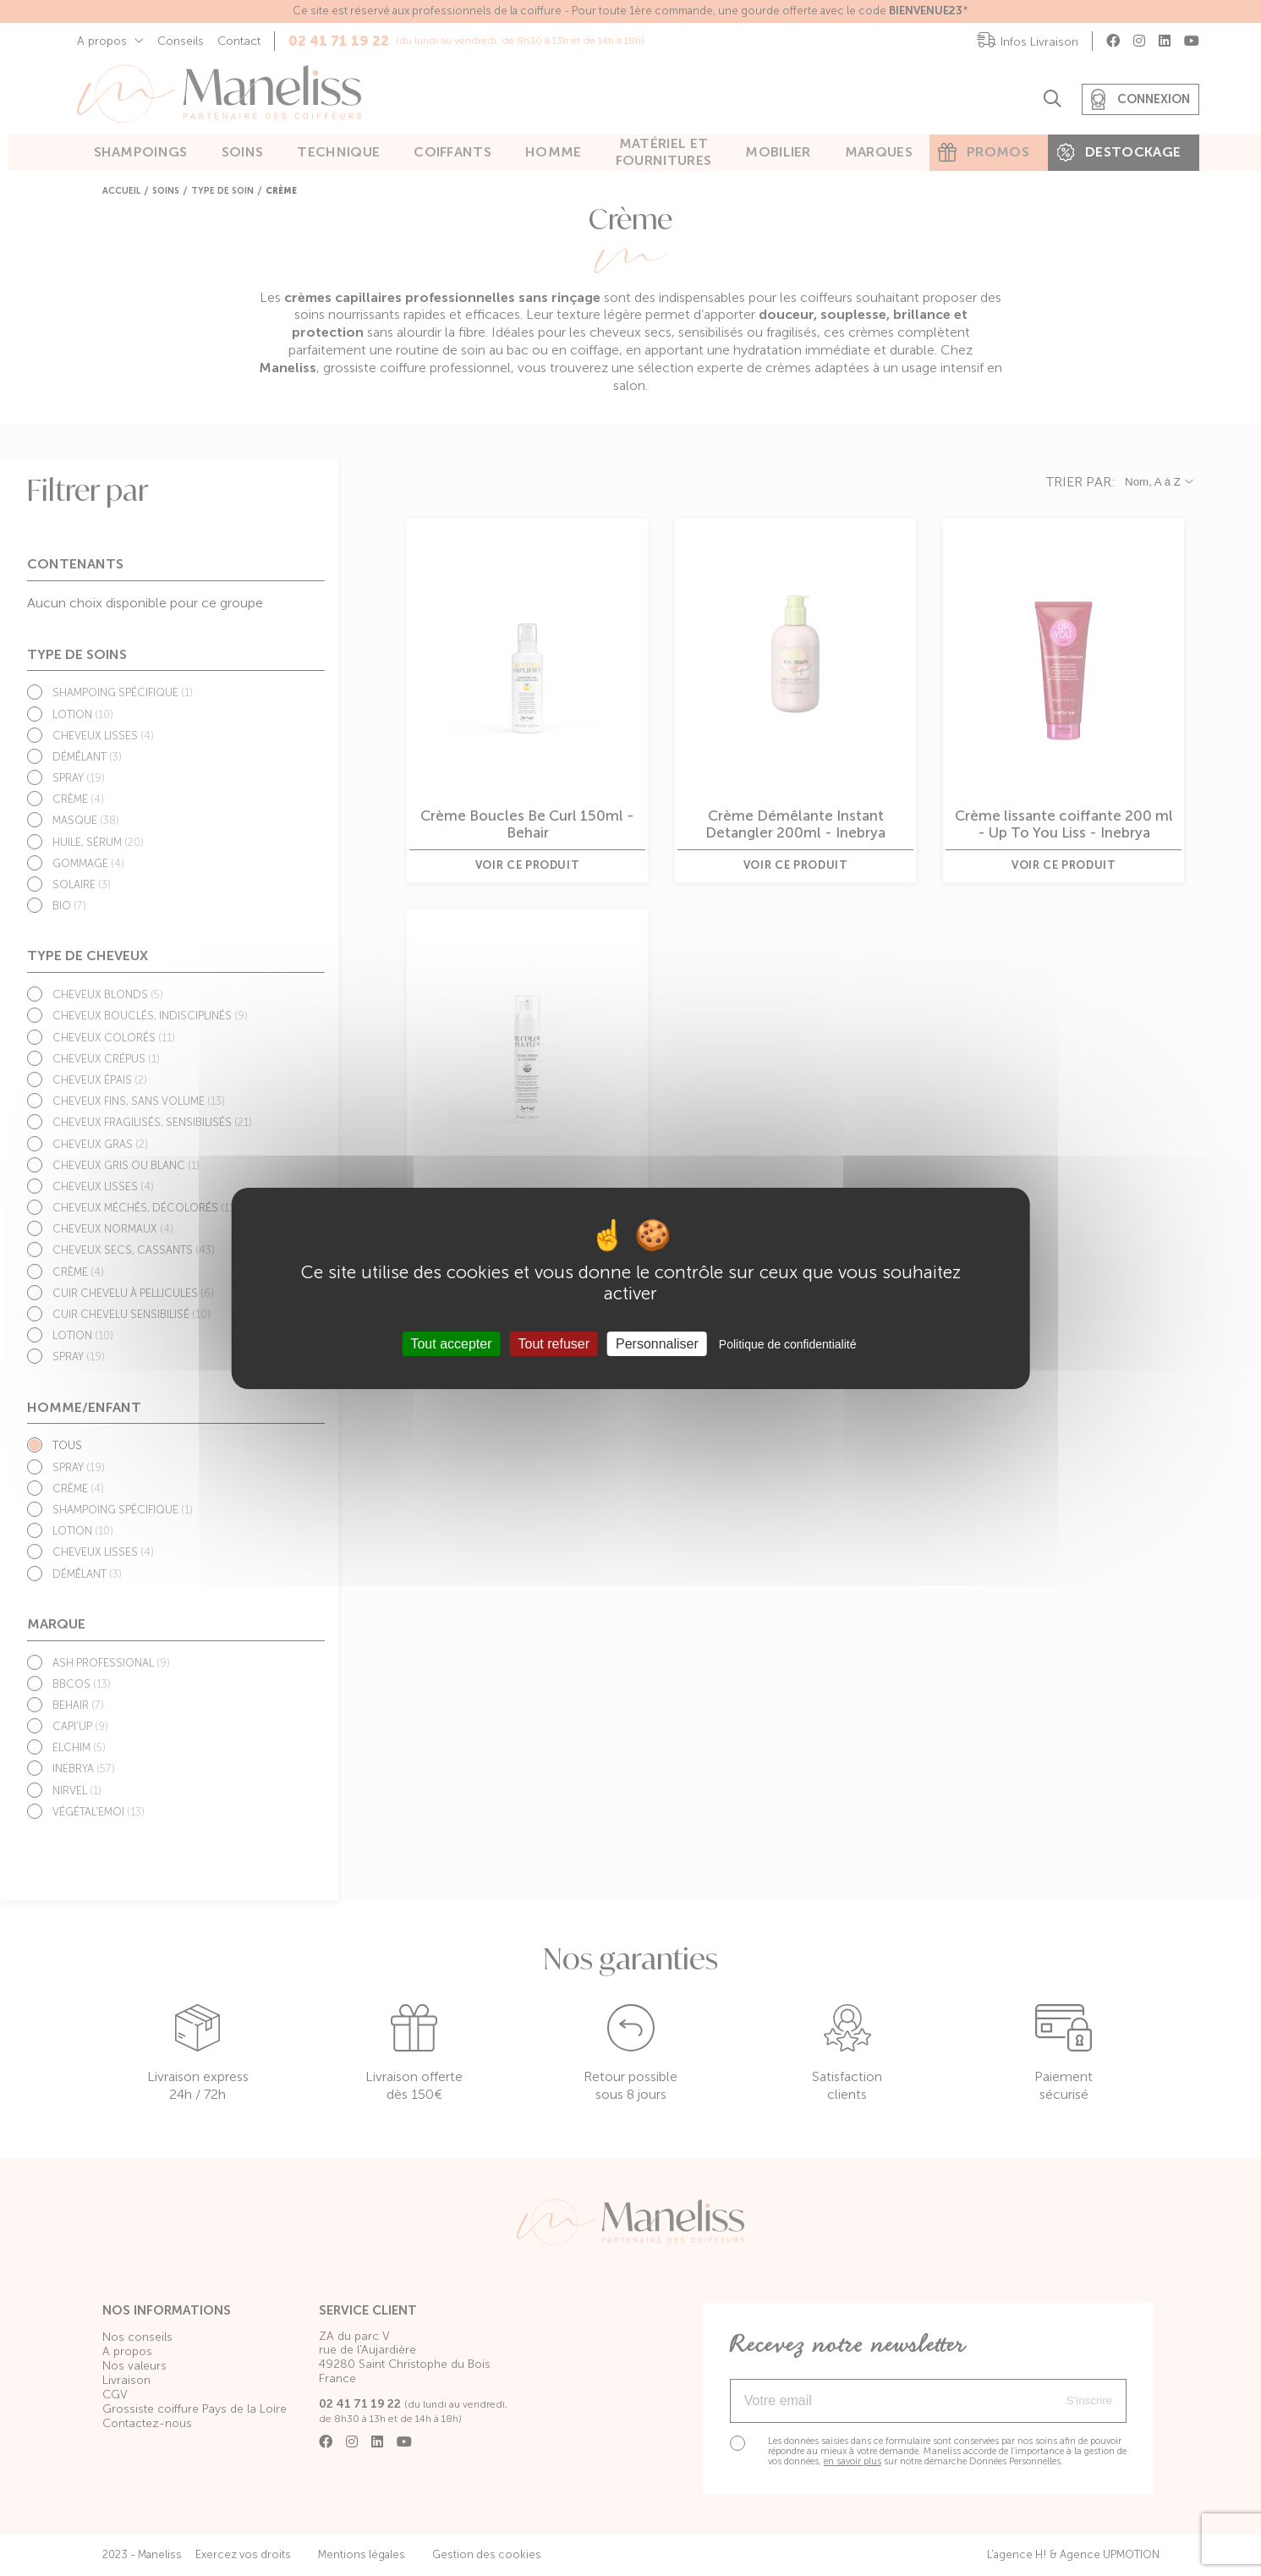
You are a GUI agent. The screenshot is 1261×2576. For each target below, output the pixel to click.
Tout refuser (553, 1344)
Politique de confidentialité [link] (788, 1344)
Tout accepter (450, 1344)
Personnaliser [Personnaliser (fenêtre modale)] (657, 1344)
